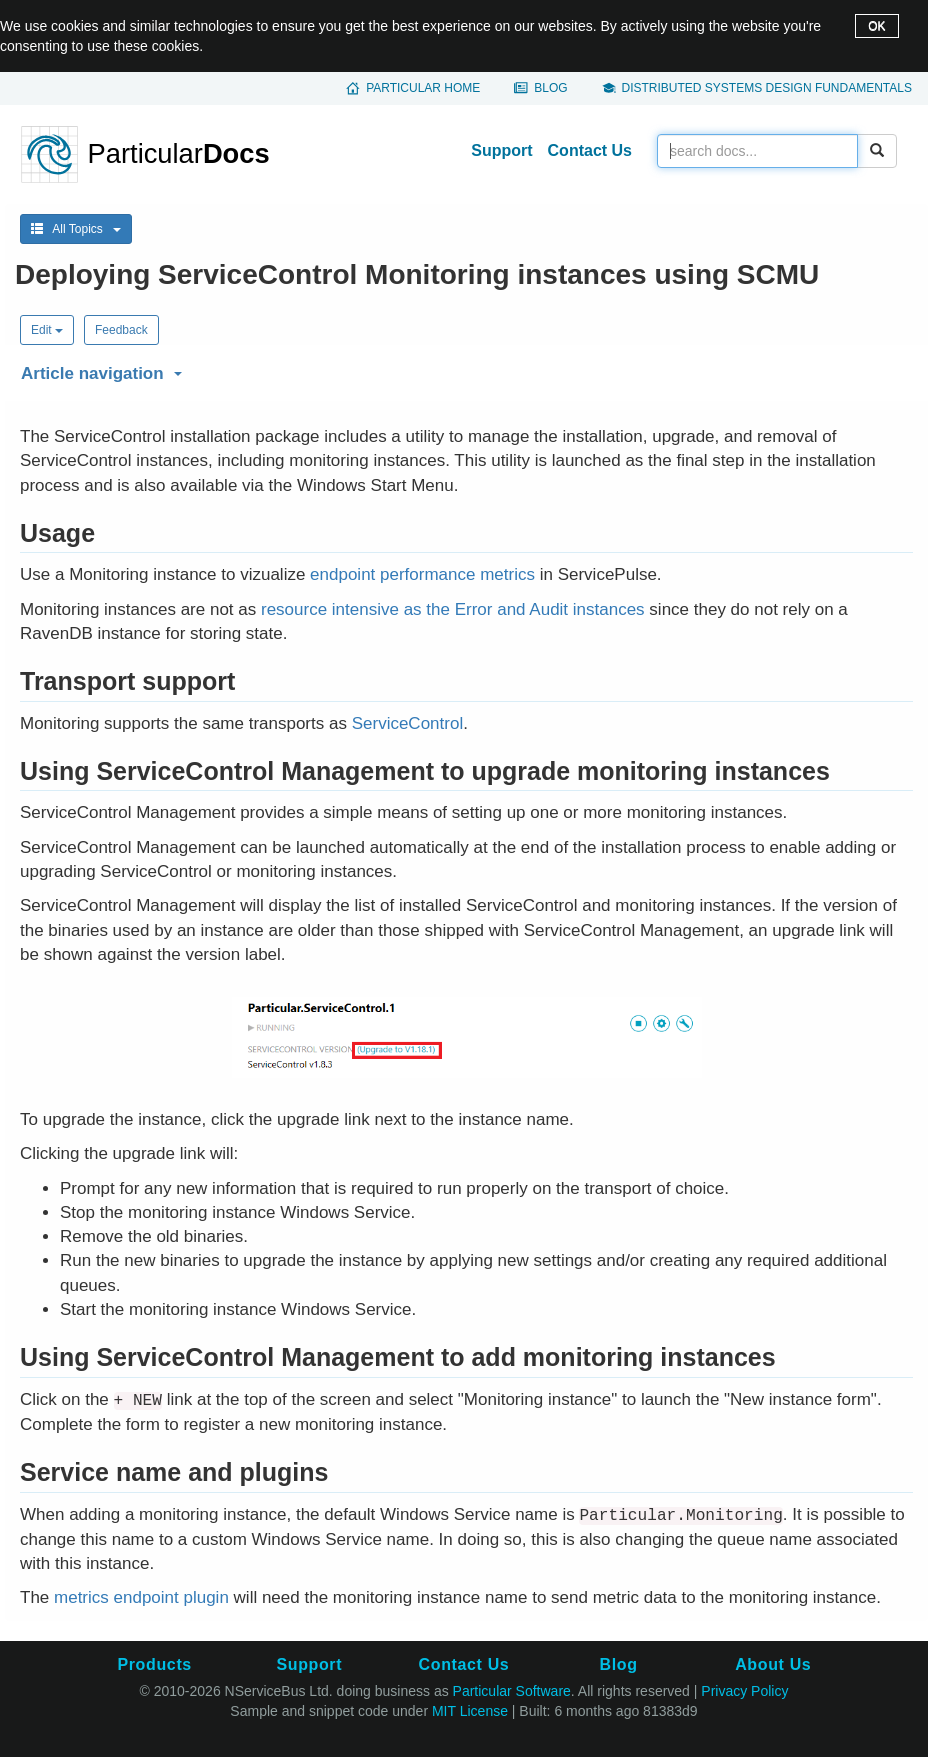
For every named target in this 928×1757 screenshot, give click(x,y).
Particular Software (512, 1691)
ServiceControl (408, 723)
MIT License (470, 1711)
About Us (773, 1664)
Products (154, 1664)
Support (501, 150)
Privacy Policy (744, 1691)
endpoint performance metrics (422, 574)
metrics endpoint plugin (141, 1597)
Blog (550, 88)
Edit (47, 330)
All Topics (76, 229)
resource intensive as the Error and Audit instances (453, 609)
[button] (464, 370)
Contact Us (590, 150)
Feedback (121, 330)
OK (876, 26)
